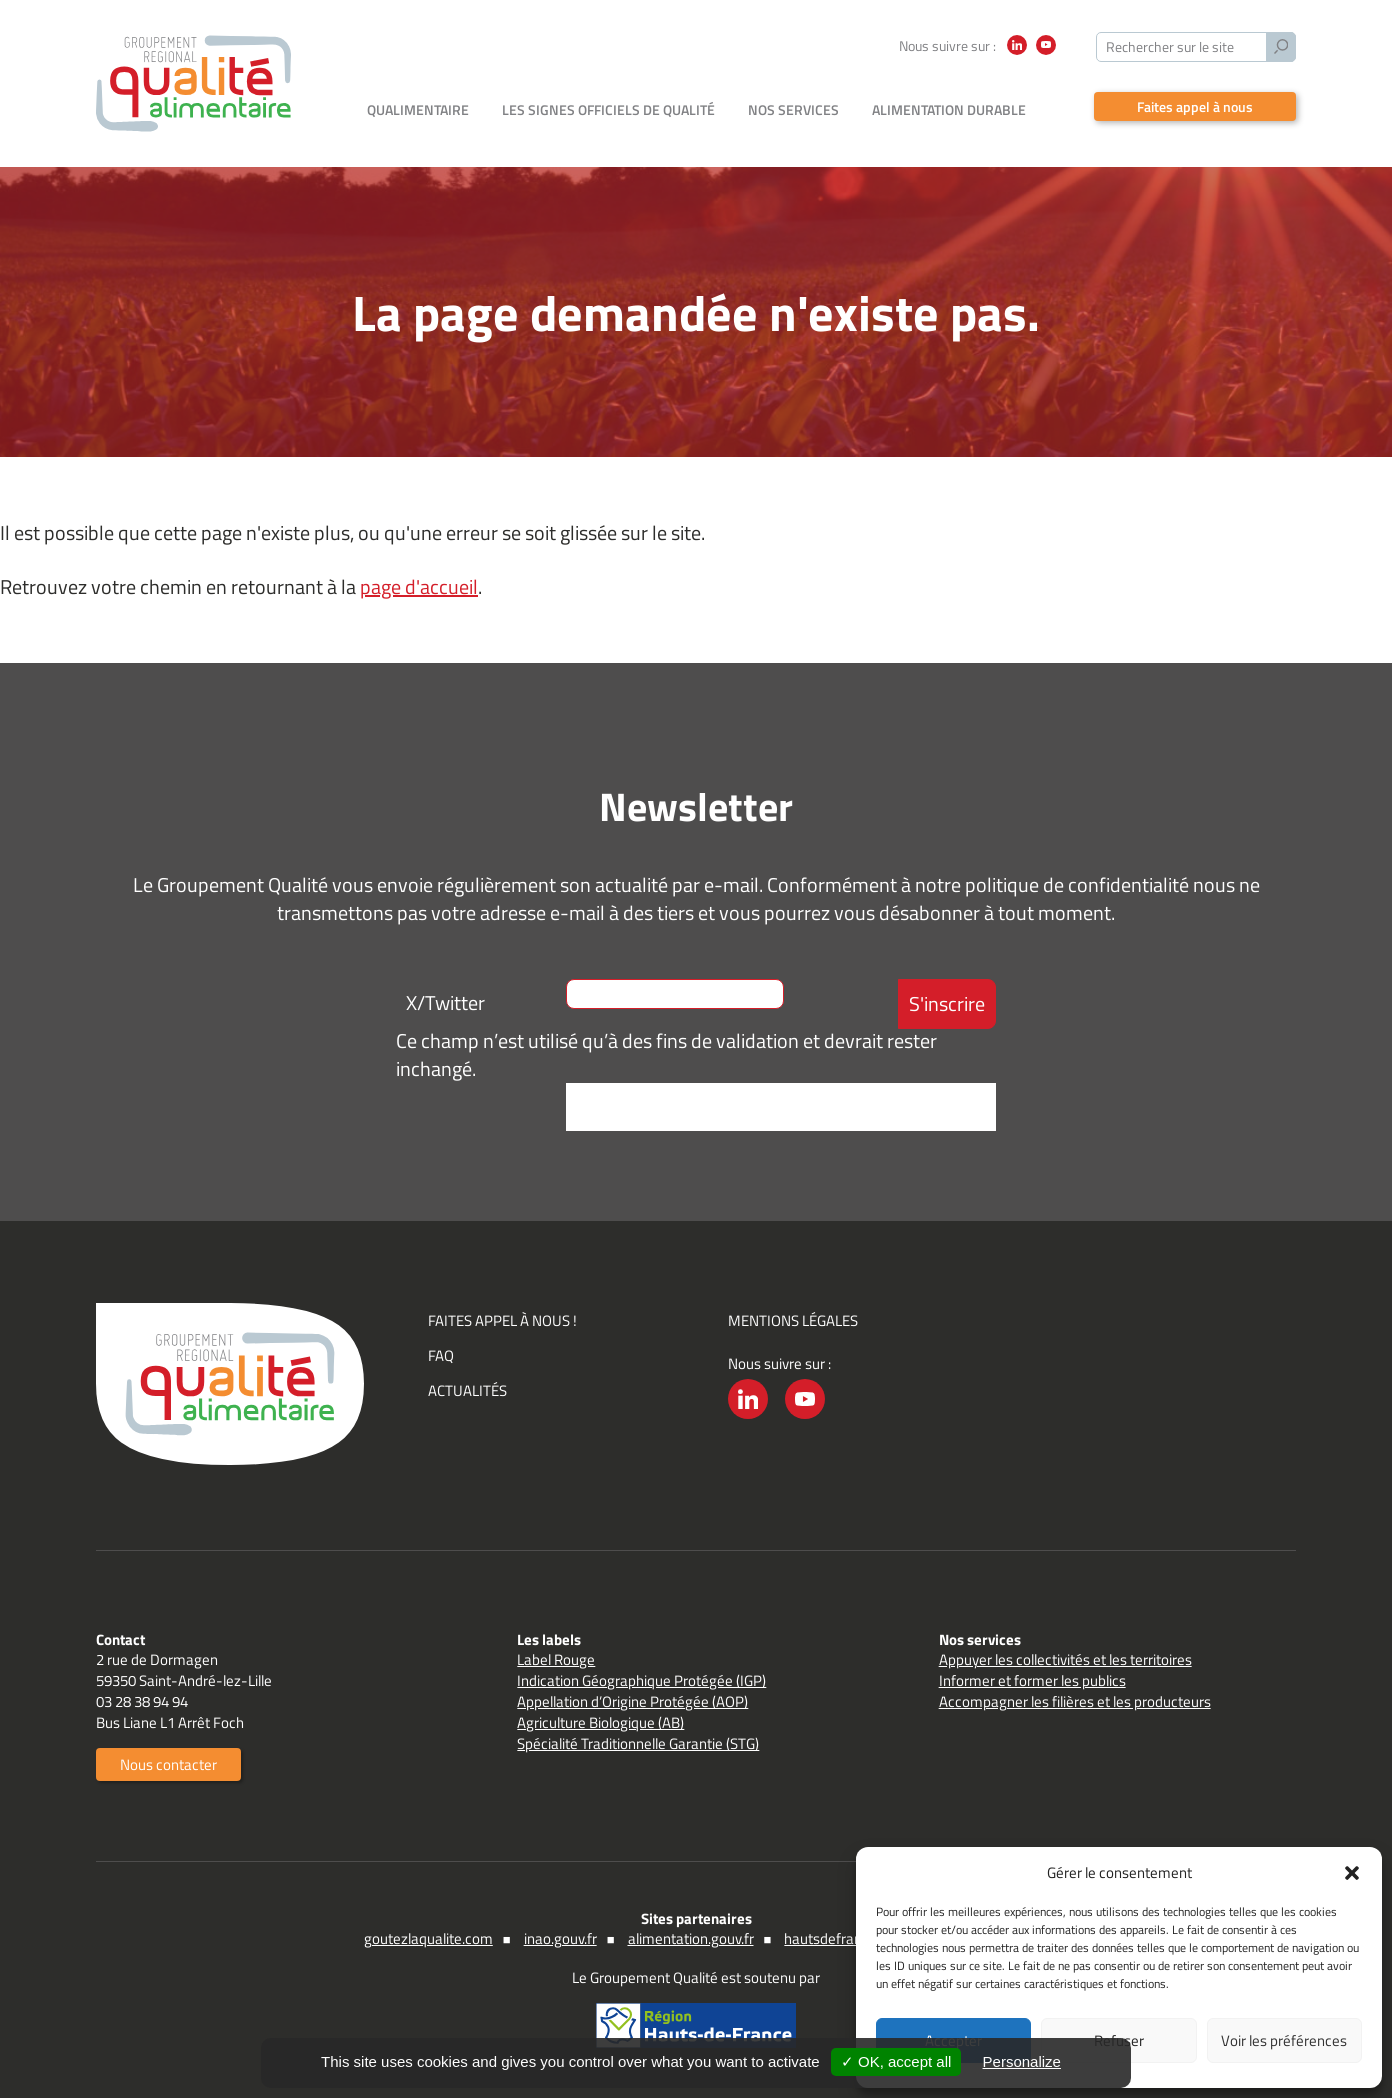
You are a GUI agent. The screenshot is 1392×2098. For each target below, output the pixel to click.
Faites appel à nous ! (502, 1320)
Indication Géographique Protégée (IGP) (641, 1680)
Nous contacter (168, 1764)
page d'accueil (419, 586)
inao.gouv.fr (560, 1938)
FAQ (441, 1355)
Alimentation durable (949, 109)
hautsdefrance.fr (837, 1938)
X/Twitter (445, 1002)
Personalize (1022, 2061)
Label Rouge (556, 1659)
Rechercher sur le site (1170, 46)
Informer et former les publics (1032, 1680)
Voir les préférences (1284, 2040)
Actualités (467, 1390)
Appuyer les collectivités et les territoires (1065, 1659)
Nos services (793, 109)
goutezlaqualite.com (428, 1938)
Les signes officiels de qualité (608, 109)
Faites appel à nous (1195, 106)
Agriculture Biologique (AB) (600, 1722)
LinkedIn (1017, 54)
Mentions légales (793, 1320)
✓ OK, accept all (896, 2061)
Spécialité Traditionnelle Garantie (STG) (638, 1743)
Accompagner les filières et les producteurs (1075, 1701)
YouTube (1046, 54)
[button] (1352, 1873)
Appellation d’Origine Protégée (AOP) (632, 1701)
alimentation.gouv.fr (691, 1938)
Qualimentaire (418, 109)
